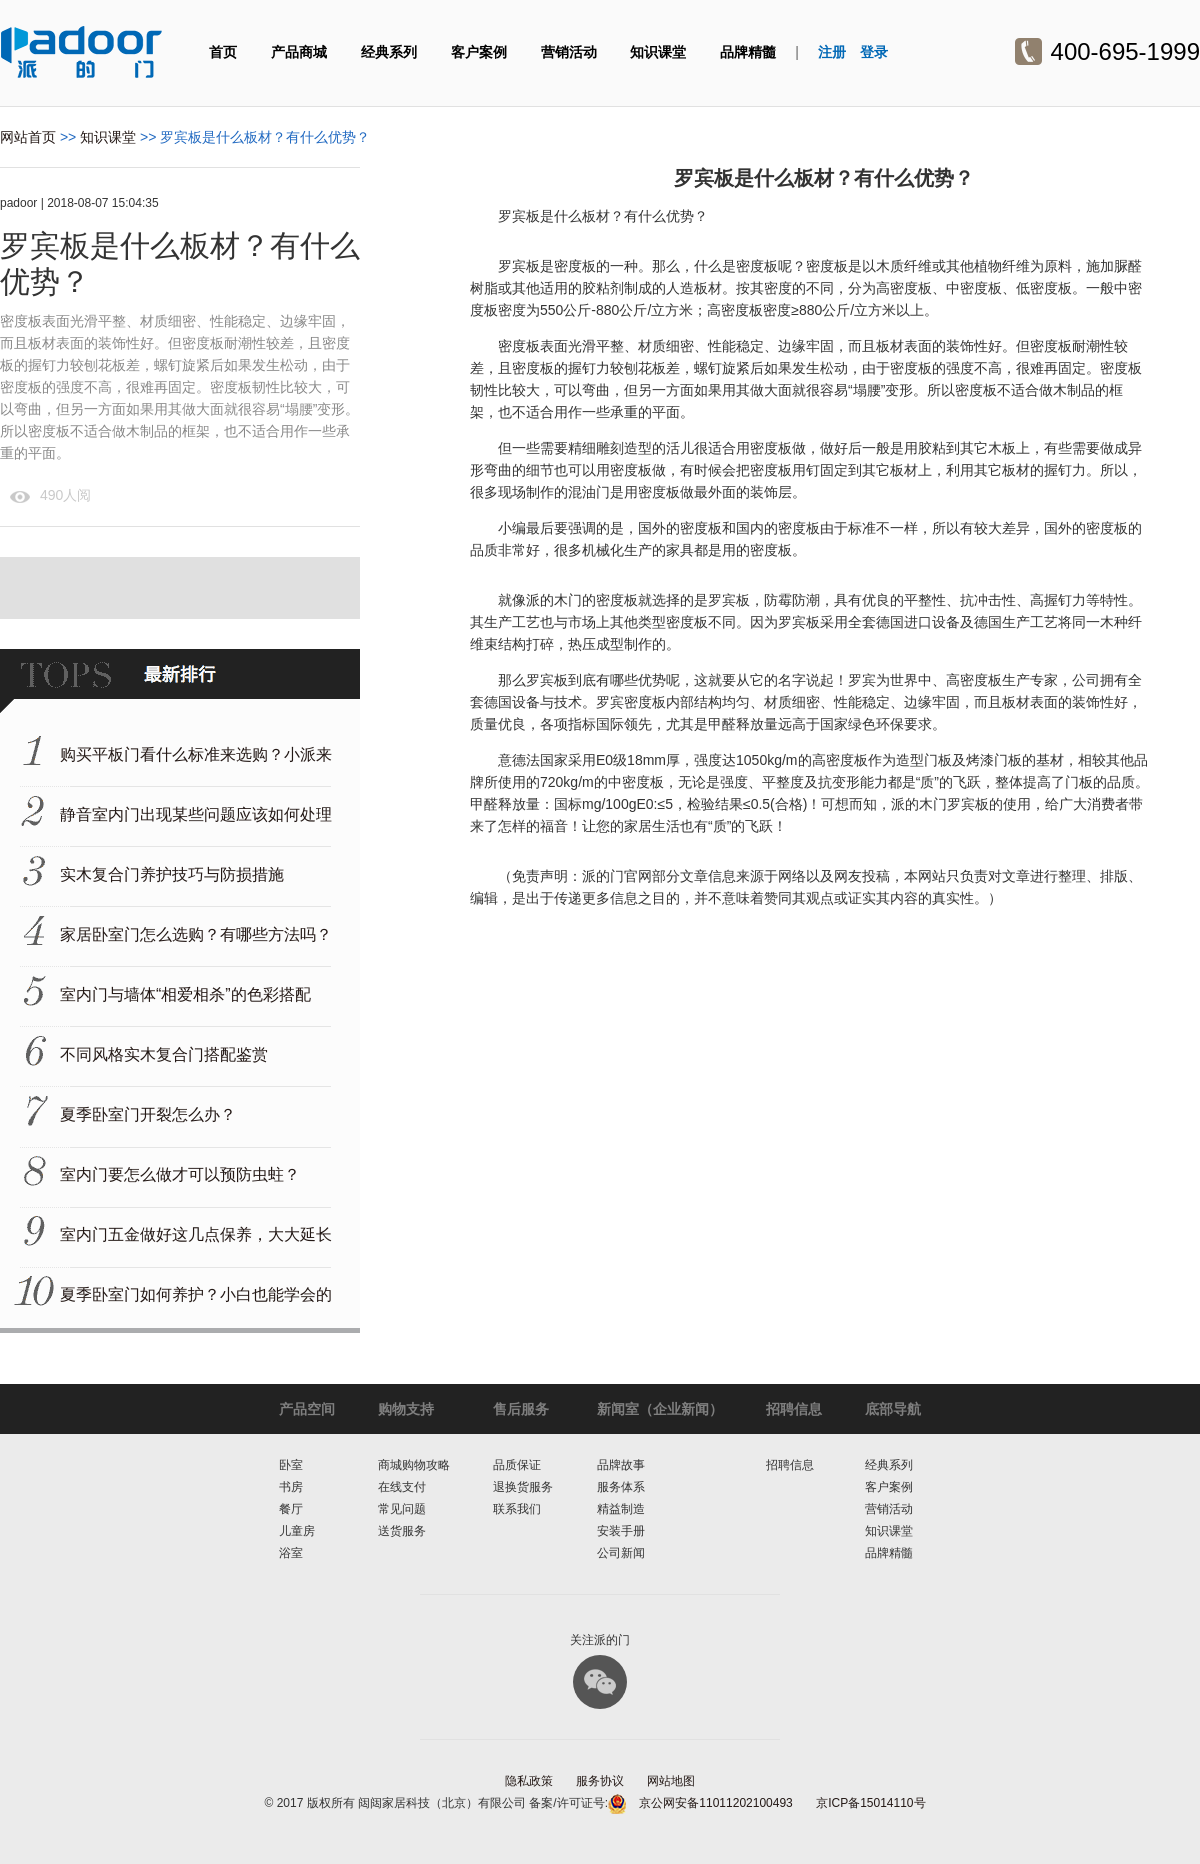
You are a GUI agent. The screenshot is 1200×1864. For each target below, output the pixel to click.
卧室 (291, 1465)
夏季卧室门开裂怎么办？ (148, 1114)
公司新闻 (621, 1553)
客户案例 (479, 52)
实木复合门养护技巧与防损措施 (172, 874)
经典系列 (389, 52)
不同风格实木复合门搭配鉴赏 (164, 1054)
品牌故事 (621, 1465)
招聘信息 (790, 1465)
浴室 (291, 1553)
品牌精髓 (748, 52)
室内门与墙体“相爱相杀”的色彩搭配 (185, 994)
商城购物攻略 (414, 1465)
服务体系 (621, 1487)
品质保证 (517, 1465)
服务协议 (600, 1781)
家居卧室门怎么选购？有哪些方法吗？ (196, 934)
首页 (223, 52)
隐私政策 (529, 1781)
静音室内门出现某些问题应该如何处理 (196, 814)
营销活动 (569, 52)
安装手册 (621, 1531)
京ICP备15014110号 (870, 1803)
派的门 (82, 52)
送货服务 (402, 1531)
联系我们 (517, 1509)
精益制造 (621, 1509)
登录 (874, 52)
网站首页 (28, 137)
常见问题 (402, 1509)
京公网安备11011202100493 (715, 1803)
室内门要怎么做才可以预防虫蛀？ (180, 1174)
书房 (291, 1487)
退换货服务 (523, 1487)
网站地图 (671, 1781)
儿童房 (297, 1531)
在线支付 (402, 1487)
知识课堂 (658, 52)
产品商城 (299, 52)
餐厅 (291, 1509)
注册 (832, 52)
